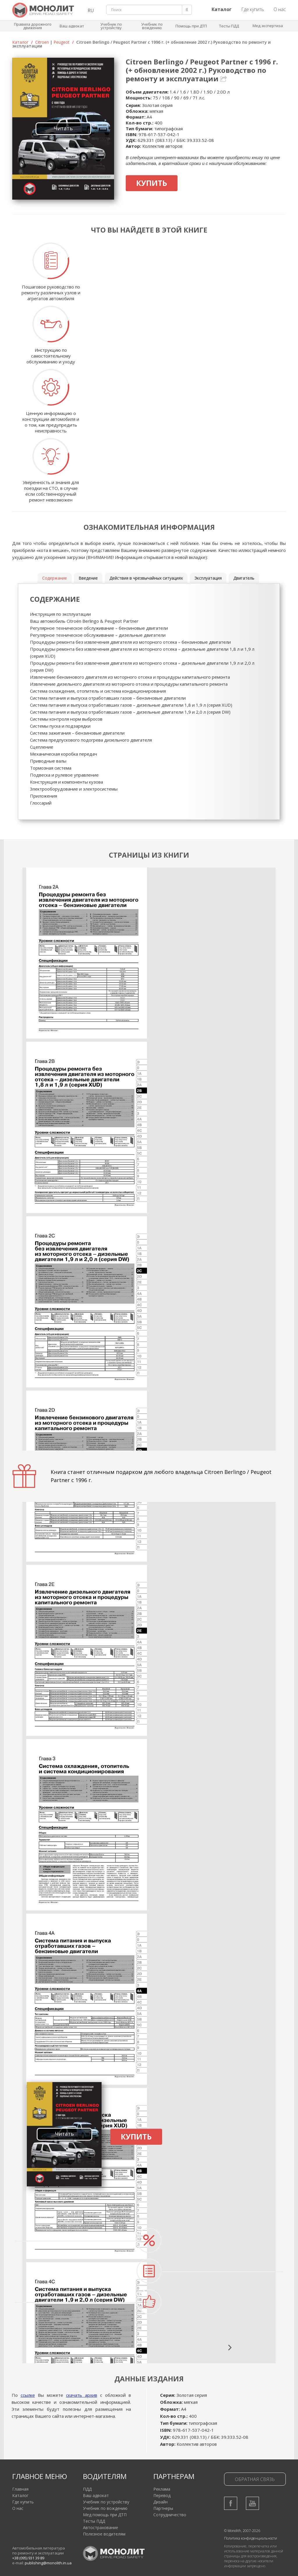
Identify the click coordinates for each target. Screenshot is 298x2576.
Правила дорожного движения (33, 26)
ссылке (28, 2395)
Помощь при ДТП (191, 26)
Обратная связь (255, 2479)
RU (91, 10)
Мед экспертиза (268, 25)
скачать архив (81, 2395)
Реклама (161, 2489)
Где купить (252, 9)
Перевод (162, 2495)
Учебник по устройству (111, 26)
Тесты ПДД (229, 26)
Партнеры (163, 2508)
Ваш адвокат (72, 26)
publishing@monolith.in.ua (48, 2563)
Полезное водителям (104, 2534)
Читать (63, 128)
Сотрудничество (169, 2514)
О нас (280, 9)
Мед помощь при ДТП (105, 2514)
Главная (20, 2489)
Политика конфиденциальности (250, 2538)
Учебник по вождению (152, 26)
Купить (151, 183)
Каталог (20, 42)
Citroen (42, 42)
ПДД (87, 2489)
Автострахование (100, 2527)
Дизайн (160, 2502)
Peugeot (62, 42)
